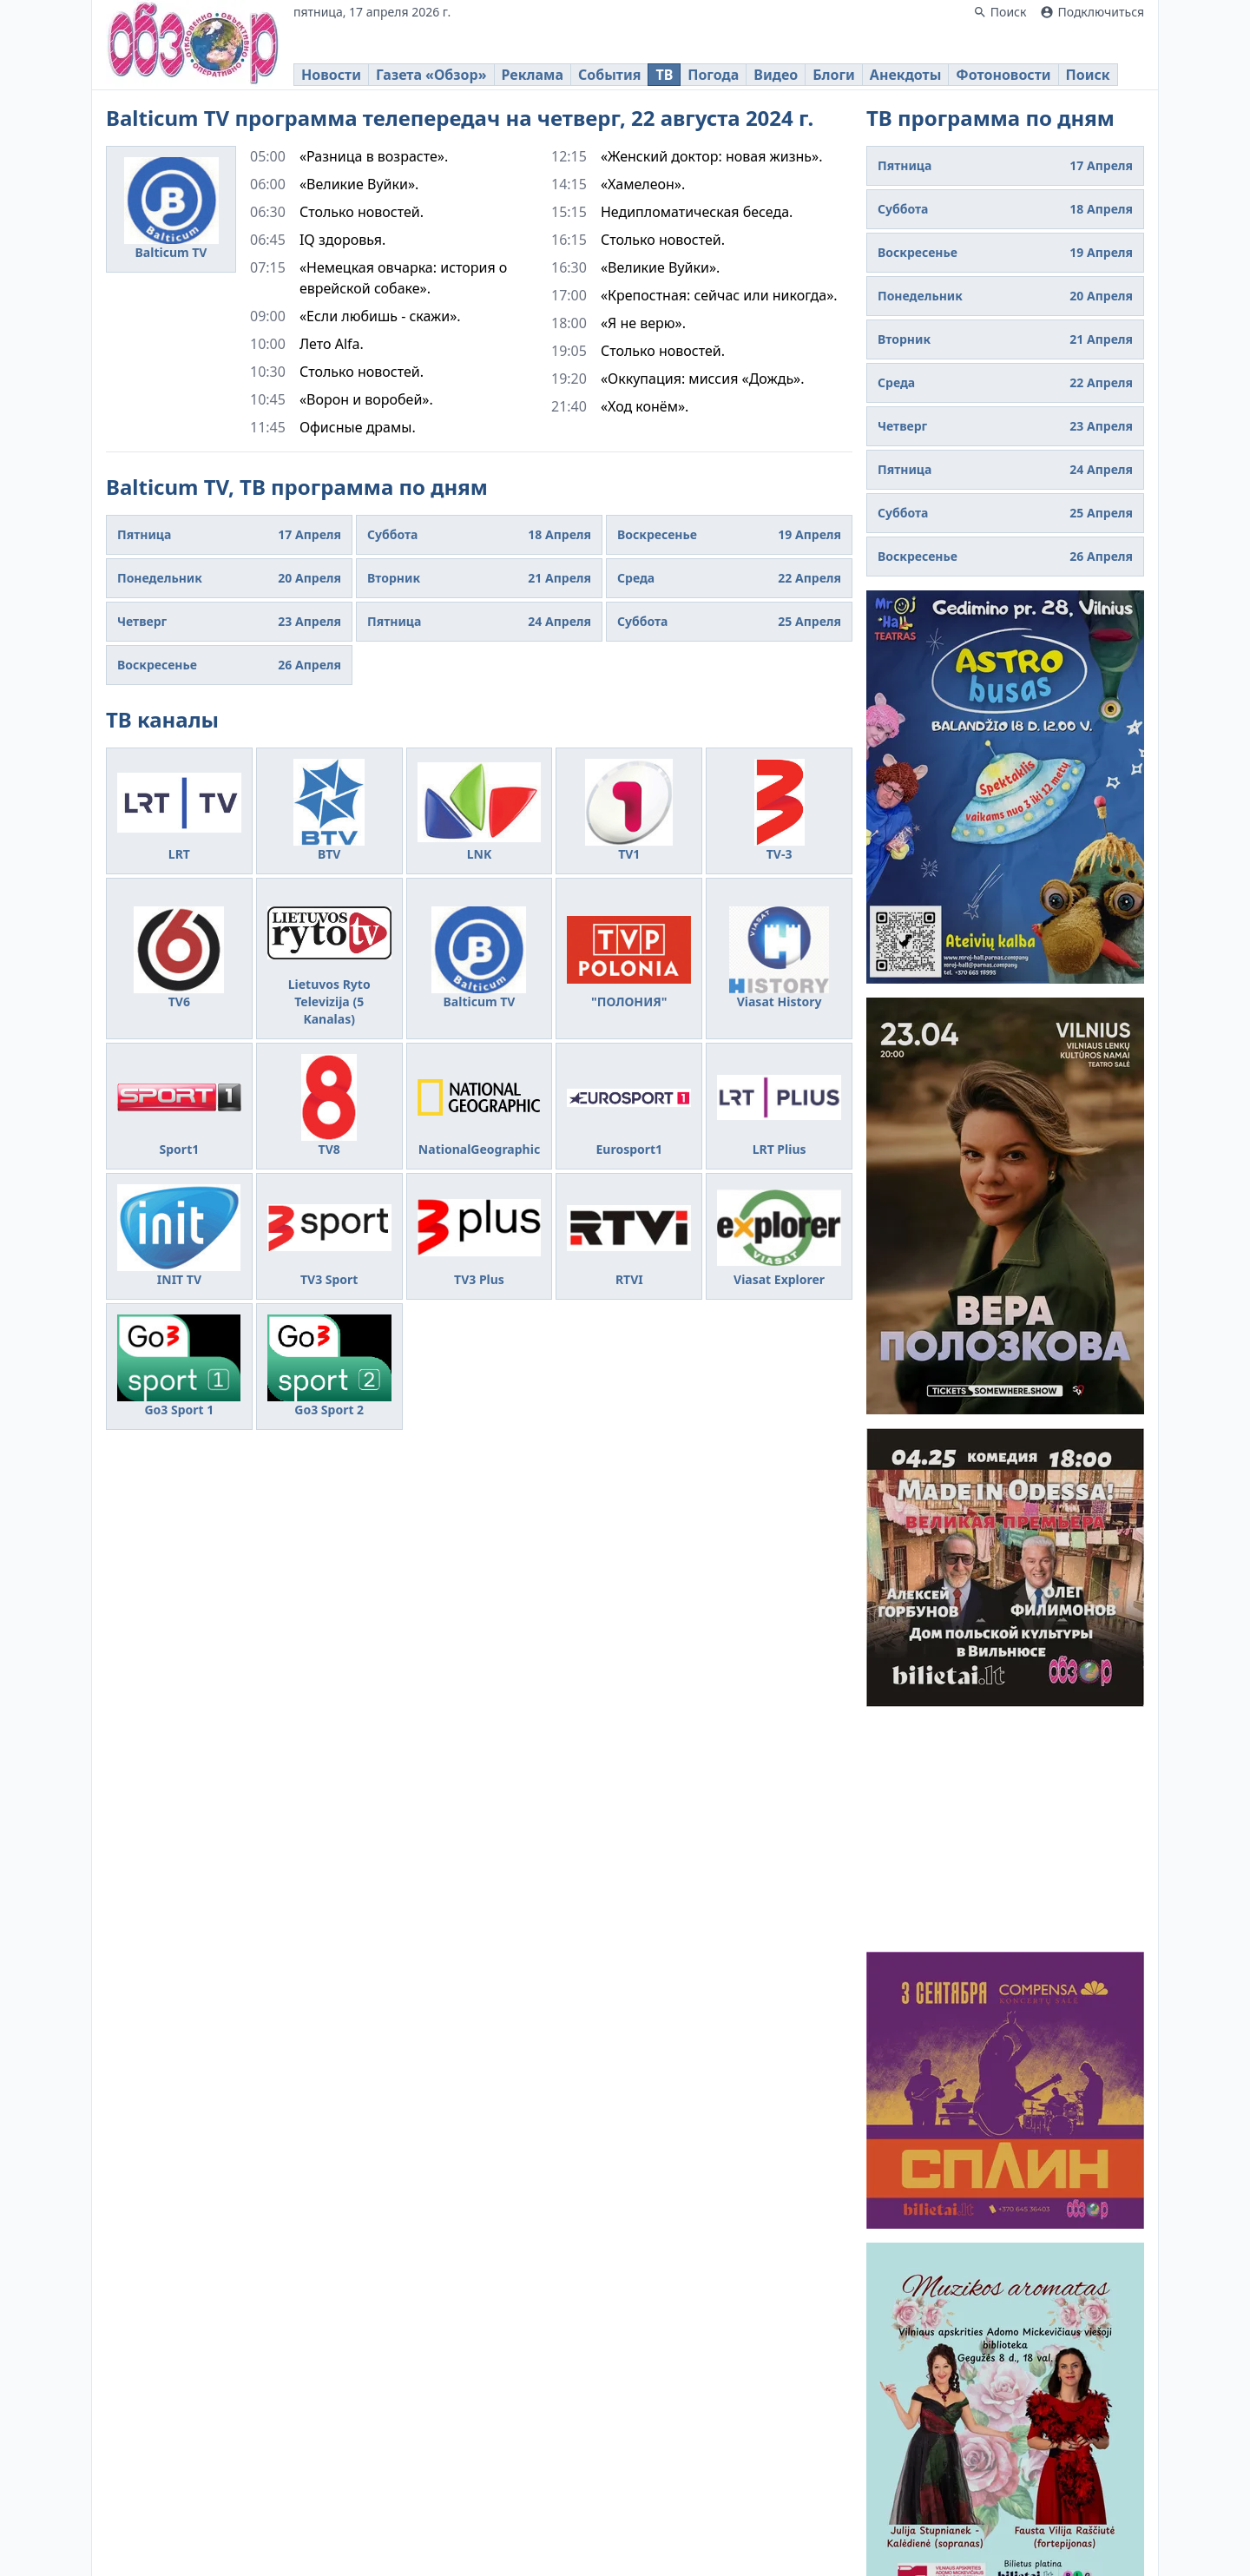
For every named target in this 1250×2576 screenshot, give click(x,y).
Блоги (833, 74)
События (609, 74)
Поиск (1088, 74)
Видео (775, 74)
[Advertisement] (1005, 1829)
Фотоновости (1003, 74)
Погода (713, 74)
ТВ (664, 74)
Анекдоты (905, 74)
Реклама (532, 74)
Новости (331, 74)
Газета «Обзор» (431, 74)
